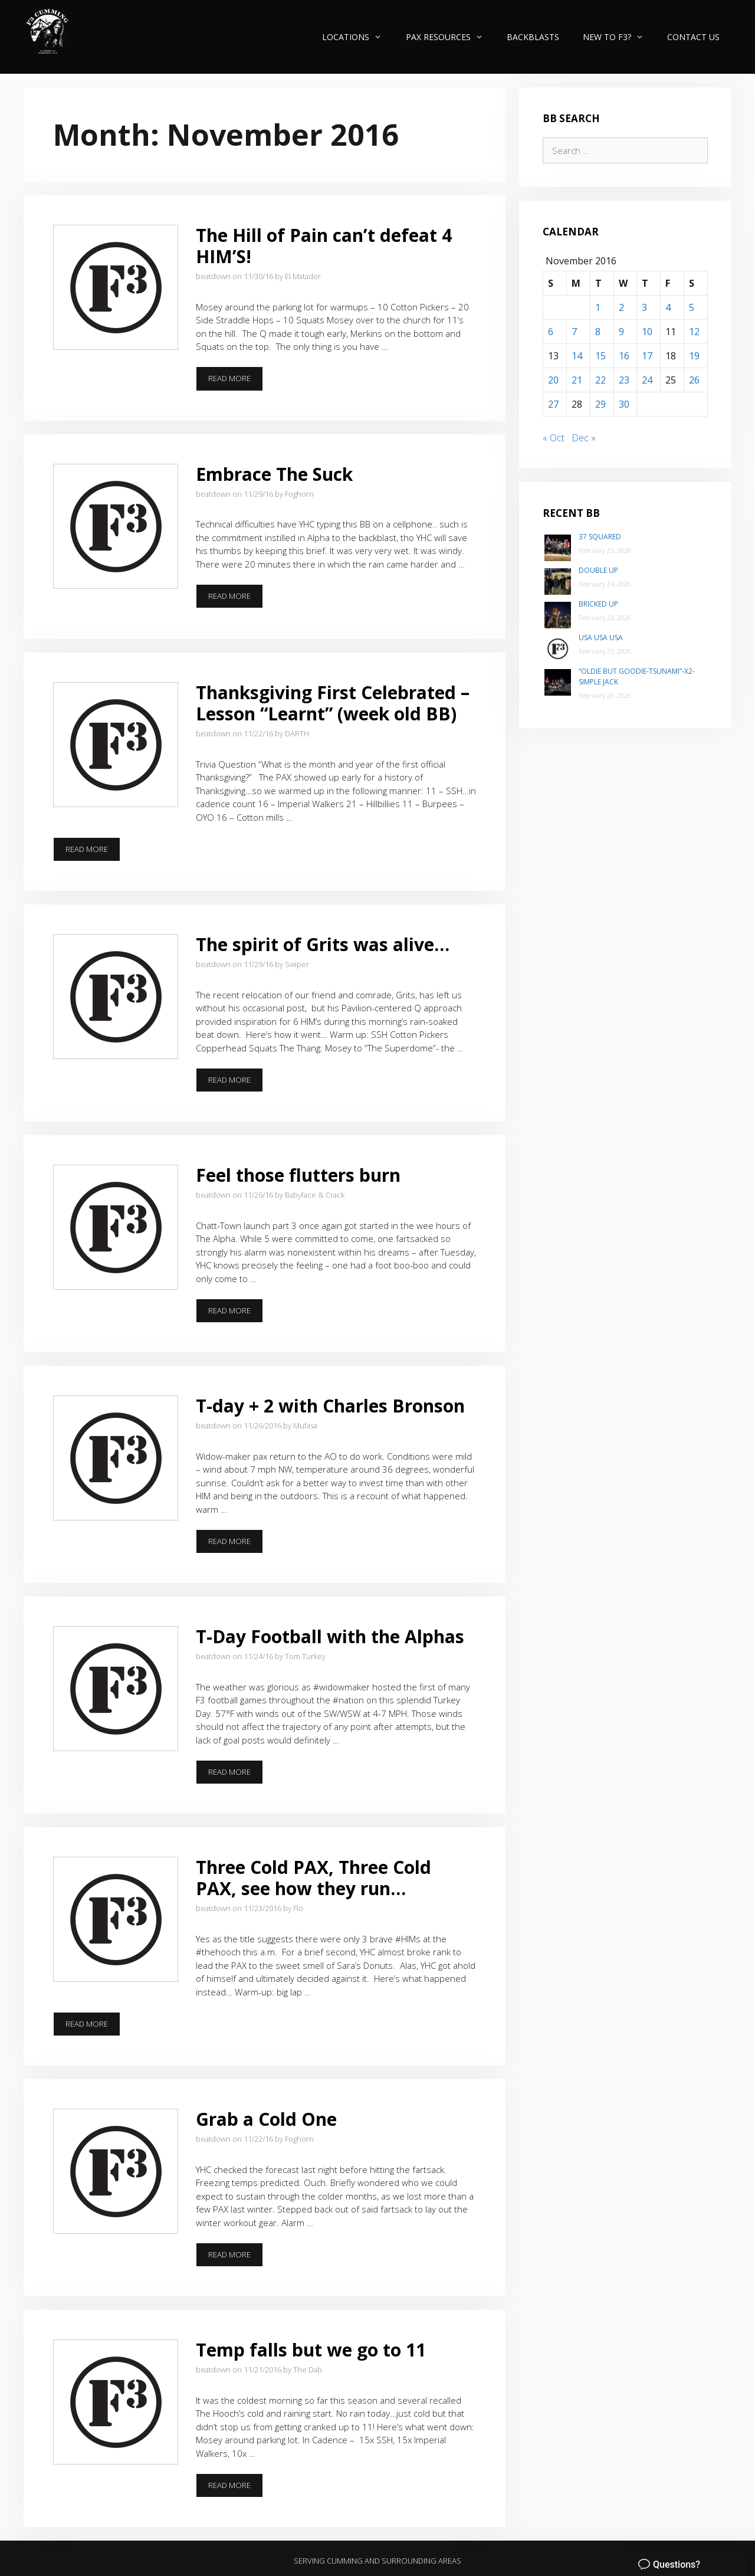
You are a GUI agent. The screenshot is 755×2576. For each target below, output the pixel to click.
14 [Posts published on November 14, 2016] (577, 355)
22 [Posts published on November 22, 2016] (600, 379)
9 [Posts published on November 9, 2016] (621, 331)
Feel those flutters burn (298, 1175)
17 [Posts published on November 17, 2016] (647, 355)
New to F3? (619, 37)
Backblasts (533, 36)
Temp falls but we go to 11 (311, 2350)
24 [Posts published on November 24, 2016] (647, 379)
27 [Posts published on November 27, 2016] (553, 404)
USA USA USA (601, 637)
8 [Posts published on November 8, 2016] (597, 331)
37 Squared (600, 537)
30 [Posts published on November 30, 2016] (624, 404)
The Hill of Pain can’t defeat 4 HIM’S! (324, 245)
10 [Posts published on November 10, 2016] (647, 331)
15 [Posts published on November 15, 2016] (600, 355)
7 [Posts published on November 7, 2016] (574, 331)
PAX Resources (450, 37)
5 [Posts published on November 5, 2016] (691, 307)
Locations (357, 37)
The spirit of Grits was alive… (322, 944)
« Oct (553, 437)
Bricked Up (598, 604)
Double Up (598, 570)
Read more (235, 381)
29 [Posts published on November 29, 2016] (600, 404)
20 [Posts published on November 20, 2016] (553, 379)
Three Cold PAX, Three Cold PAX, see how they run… (313, 1877)
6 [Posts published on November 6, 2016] (550, 331)
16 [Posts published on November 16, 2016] (624, 355)
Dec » (584, 437)
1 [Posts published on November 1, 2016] (597, 307)
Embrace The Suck (274, 474)
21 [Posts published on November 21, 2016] (577, 379)
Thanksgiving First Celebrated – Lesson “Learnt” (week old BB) (333, 703)
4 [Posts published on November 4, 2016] (668, 307)
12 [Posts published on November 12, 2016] (694, 331)
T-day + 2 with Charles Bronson (330, 1406)
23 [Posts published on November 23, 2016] (624, 379)
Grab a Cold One (266, 2119)
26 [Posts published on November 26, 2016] (694, 379)
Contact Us (693, 36)
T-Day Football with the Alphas (330, 1636)
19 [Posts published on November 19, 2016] (694, 355)
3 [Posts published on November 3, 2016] (644, 307)
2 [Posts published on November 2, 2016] (621, 307)
